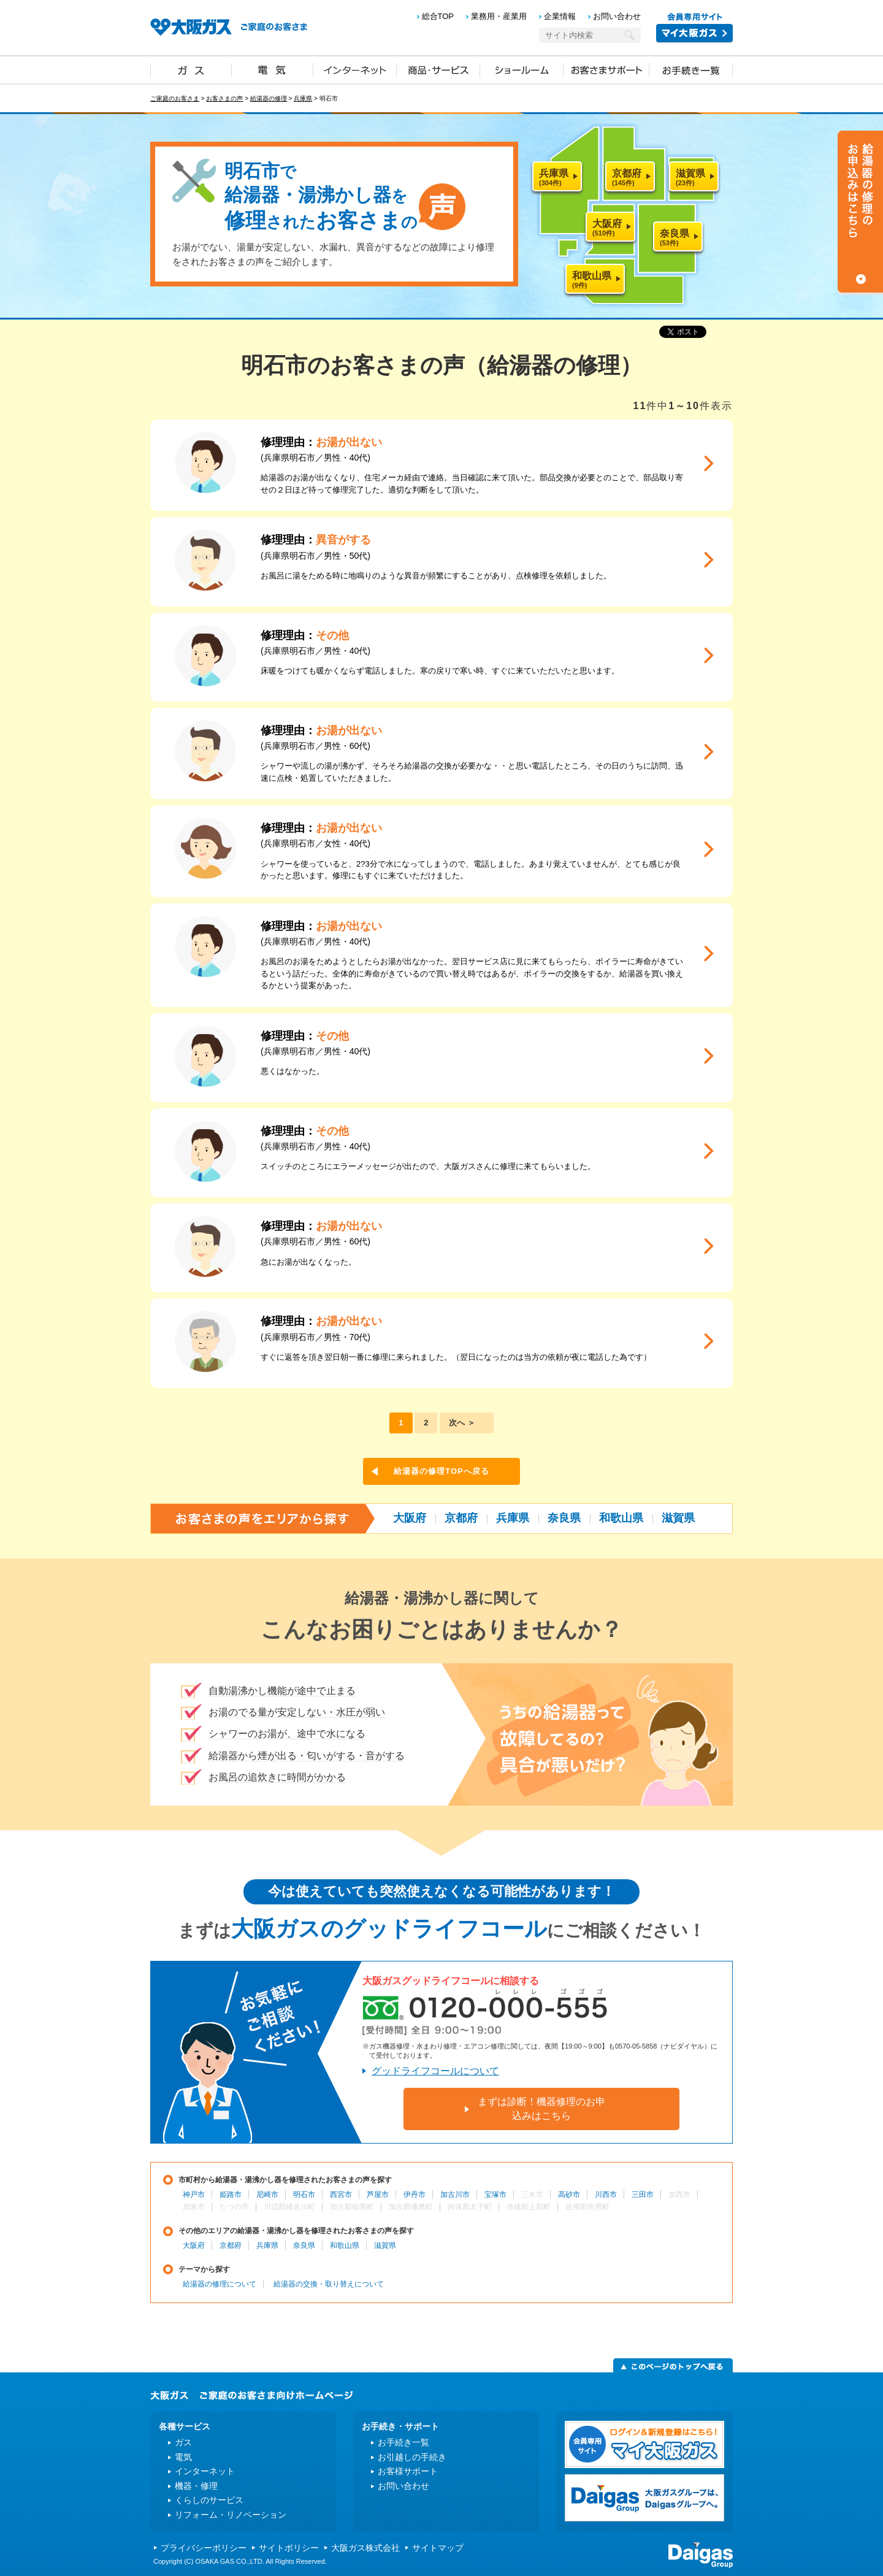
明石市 (304, 2194)
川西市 (606, 2194)
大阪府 (409, 1518)
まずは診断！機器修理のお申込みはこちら (541, 2108)
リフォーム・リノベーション (230, 2515)
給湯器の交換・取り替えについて (328, 2284)
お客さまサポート (606, 69)
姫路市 (231, 2194)
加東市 (194, 2206)
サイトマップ (438, 2548)
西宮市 (341, 2194)
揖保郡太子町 (470, 2206)
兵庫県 (303, 98)
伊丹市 (414, 2194)
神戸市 (194, 2194)
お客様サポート (408, 2471)
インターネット (355, 69)
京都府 (461, 1518)
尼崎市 (267, 2194)
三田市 (643, 2194)
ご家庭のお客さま (174, 98)
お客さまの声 (224, 98)
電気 (272, 69)
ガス (191, 69)
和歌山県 (621, 1518)
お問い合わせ (617, 16)
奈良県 (564, 1518)
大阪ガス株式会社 (365, 2548)
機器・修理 (196, 2486)
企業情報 (560, 16)
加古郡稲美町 (352, 2206)
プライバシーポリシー (204, 2548)
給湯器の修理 (268, 98)
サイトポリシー (289, 2548)
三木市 (532, 2194)
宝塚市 (495, 2194)
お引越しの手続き (412, 2457)
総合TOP (438, 16)
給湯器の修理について (219, 2284)
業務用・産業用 (499, 16)
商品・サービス (438, 69)
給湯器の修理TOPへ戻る (441, 1471)
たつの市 (234, 2206)
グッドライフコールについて (435, 2071)
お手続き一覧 (691, 69)
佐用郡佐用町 (587, 2206)
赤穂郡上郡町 (528, 2206)
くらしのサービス (209, 2500)
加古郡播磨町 (411, 2206)
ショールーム (522, 69)
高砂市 (569, 2194)
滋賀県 (678, 1518)
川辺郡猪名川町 (289, 2206)
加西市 (679, 2194)
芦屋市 (378, 2194)
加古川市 (455, 2194)
